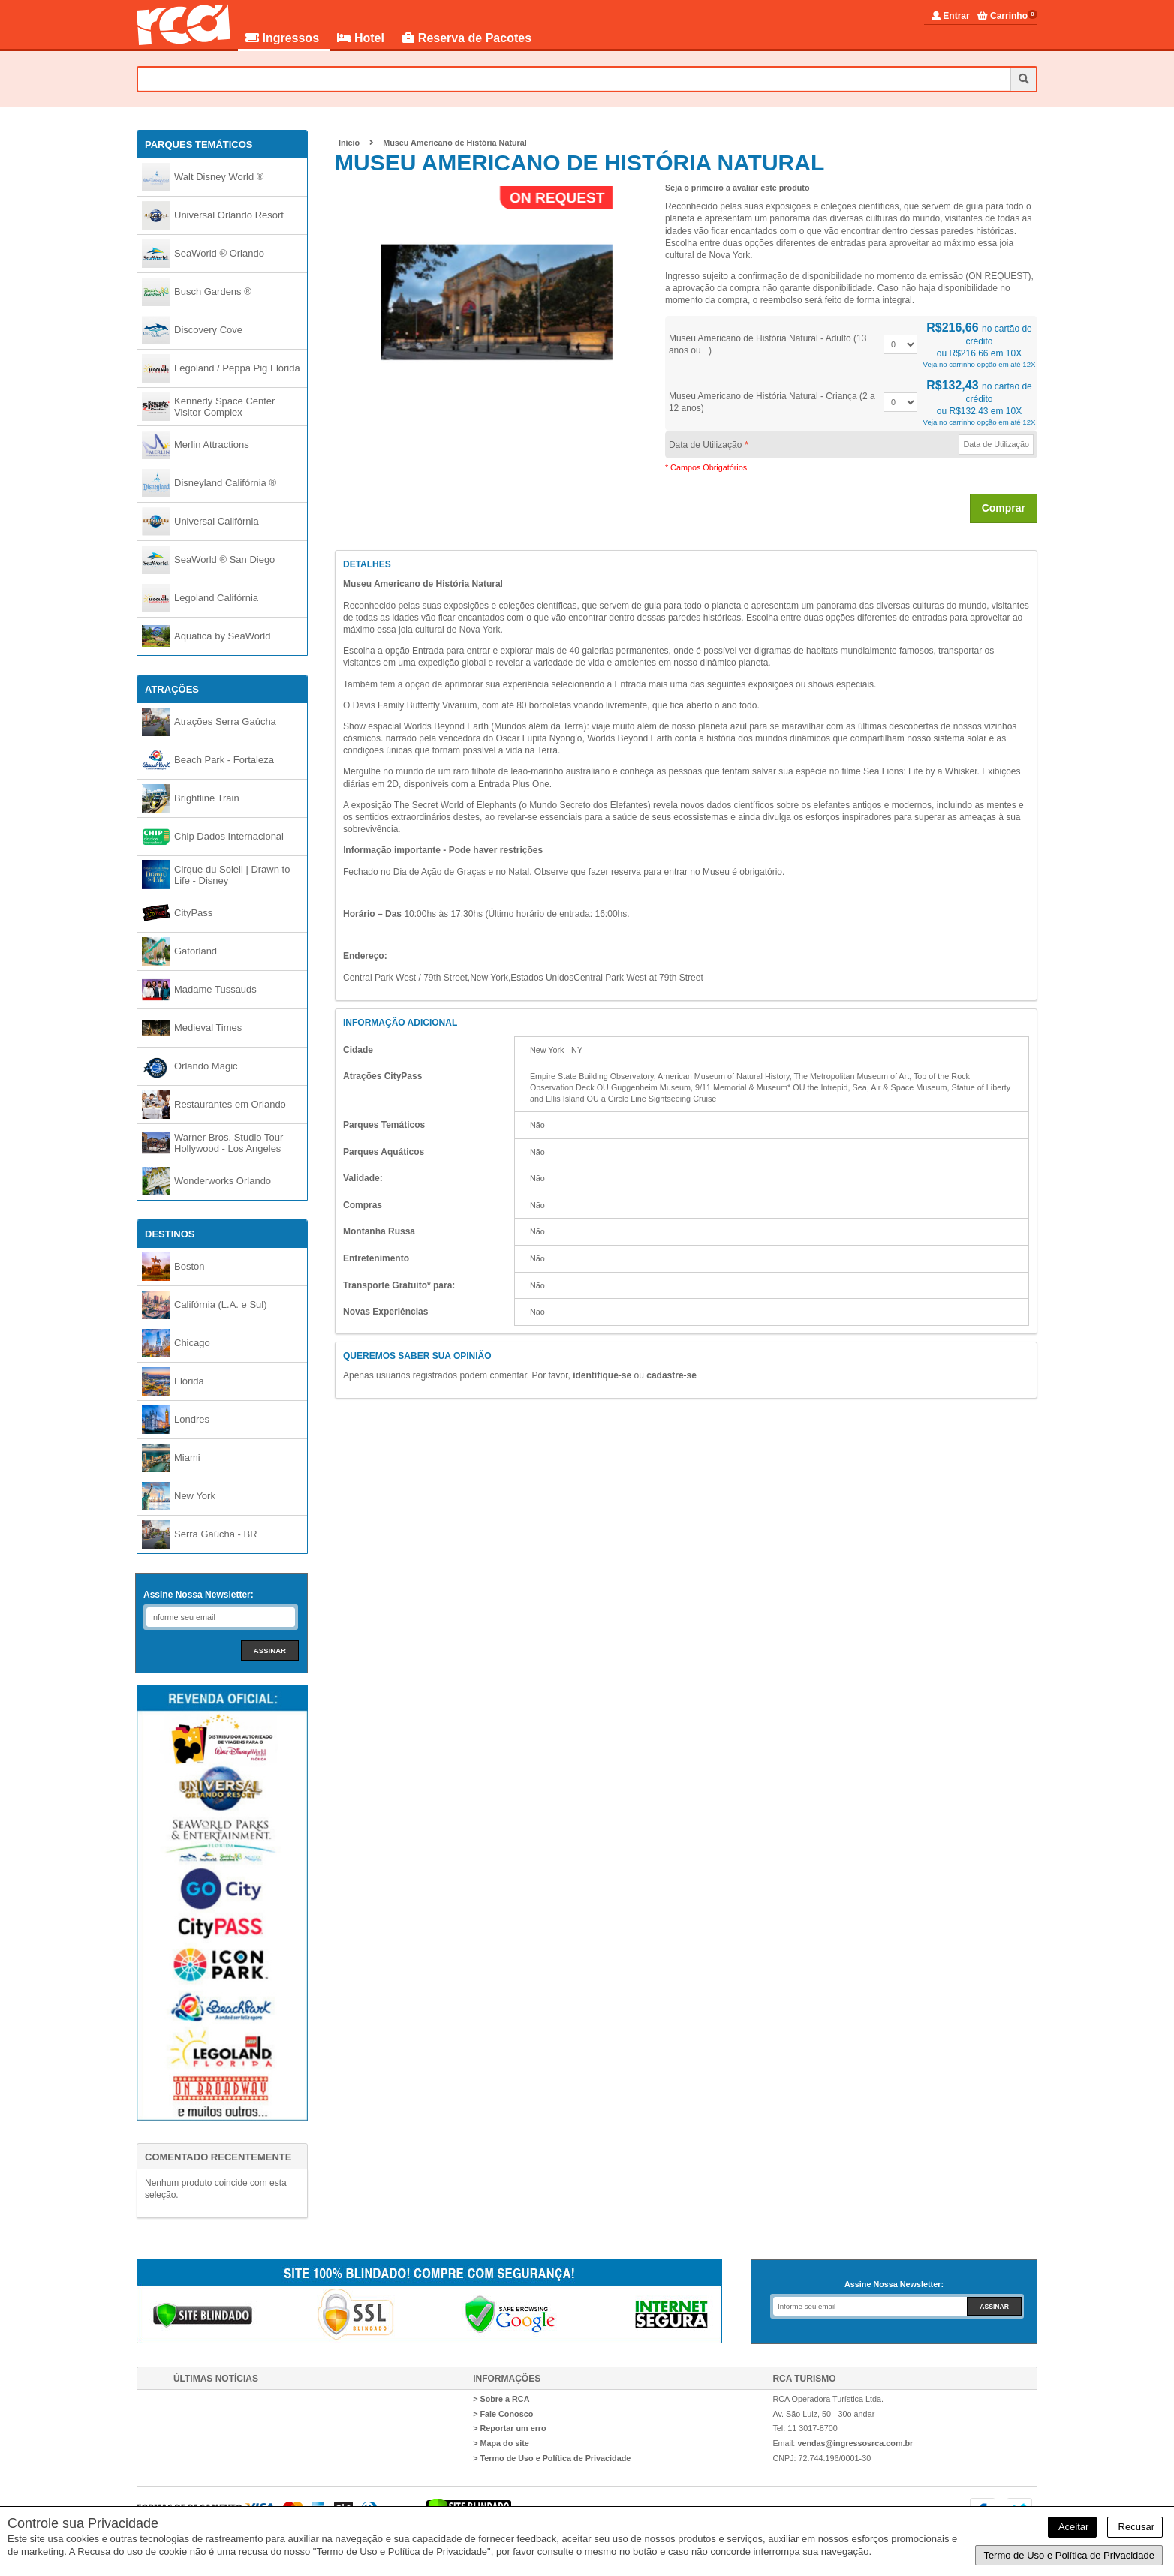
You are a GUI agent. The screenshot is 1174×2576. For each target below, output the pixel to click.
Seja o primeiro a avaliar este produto (737, 187)
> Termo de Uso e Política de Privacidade (552, 2458)
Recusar (1134, 2526)
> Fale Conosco (503, 2413)
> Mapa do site (501, 2443)
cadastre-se (671, 1375)
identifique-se (602, 1375)
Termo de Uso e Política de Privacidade (1068, 2555)
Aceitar (1072, 2526)
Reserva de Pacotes (466, 38)
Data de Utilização (708, 445)
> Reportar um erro (509, 2428)
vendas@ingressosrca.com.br (855, 2443)
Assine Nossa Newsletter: (198, 1594)
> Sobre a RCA (501, 2398)
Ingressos (283, 38)
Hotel (362, 38)
